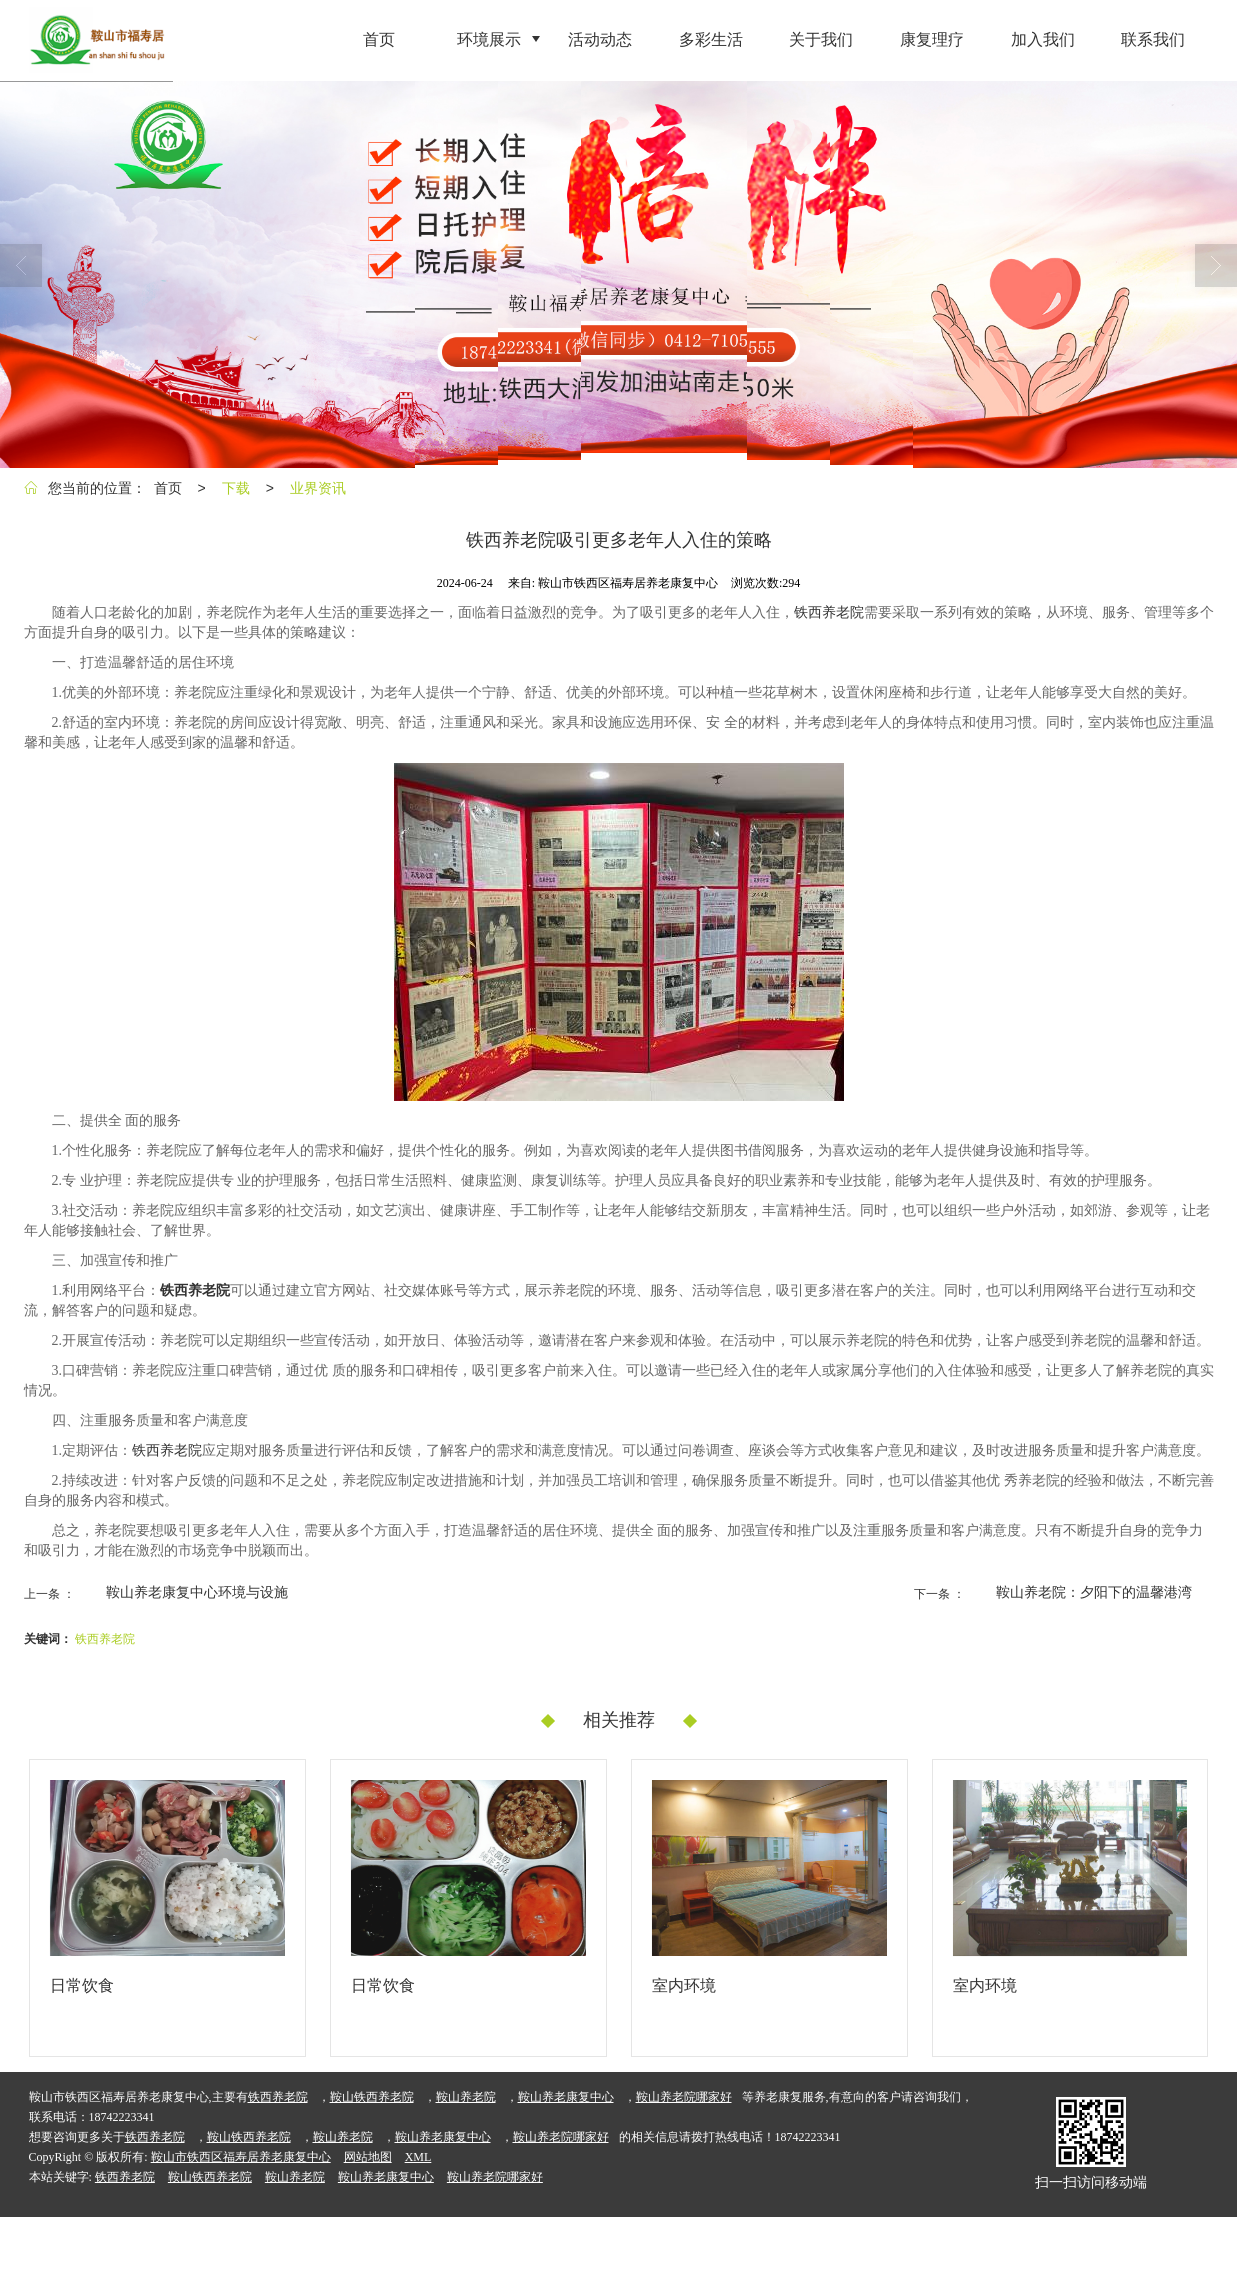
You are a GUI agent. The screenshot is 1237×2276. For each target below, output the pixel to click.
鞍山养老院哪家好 (684, 2097)
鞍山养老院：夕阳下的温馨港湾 (1094, 1592)
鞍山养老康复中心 (566, 2097)
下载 (236, 488)
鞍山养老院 (466, 2097)
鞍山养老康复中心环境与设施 (197, 1592)
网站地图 (368, 2157)
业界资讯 (318, 488)
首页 (168, 488)
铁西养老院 (829, 612)
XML (418, 2157)
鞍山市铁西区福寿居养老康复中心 (241, 2157)
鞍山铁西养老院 (372, 2097)
